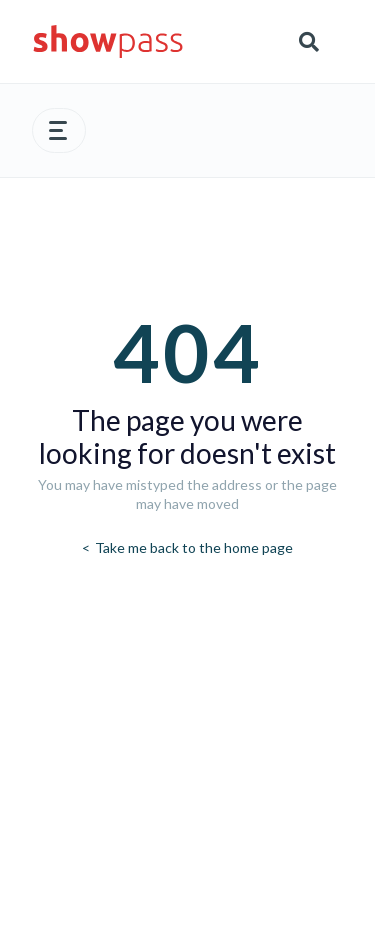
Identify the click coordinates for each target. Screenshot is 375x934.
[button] (59, 130)
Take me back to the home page (192, 547)
